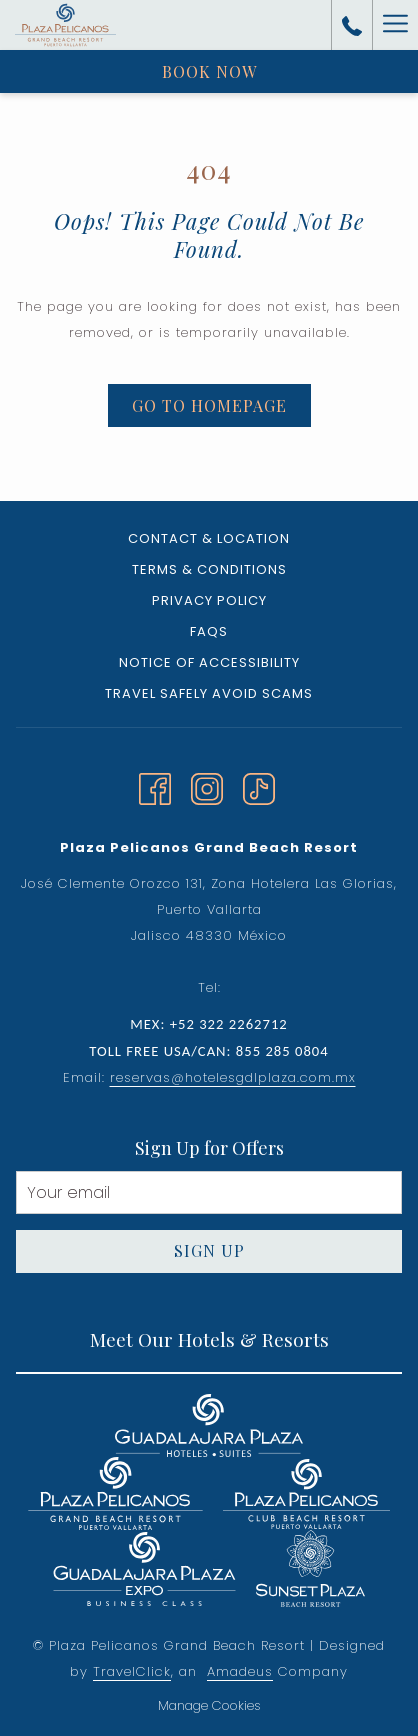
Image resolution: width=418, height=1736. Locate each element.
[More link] (395, 25)
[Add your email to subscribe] (209, 1192)
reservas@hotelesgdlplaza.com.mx (233, 1077)
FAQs (209, 631)
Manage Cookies (209, 1705)
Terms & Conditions (209, 569)
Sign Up (209, 1250)
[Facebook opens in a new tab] (155, 786)
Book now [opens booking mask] (209, 71)
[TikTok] (259, 786)
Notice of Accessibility (209, 662)
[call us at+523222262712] (352, 25)
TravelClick (132, 1671)
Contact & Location (209, 538)
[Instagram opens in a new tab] (207, 786)
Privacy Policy (209, 600)
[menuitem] (209, 541)
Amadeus (240, 1671)
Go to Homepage (209, 405)
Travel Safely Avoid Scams (209, 693)
